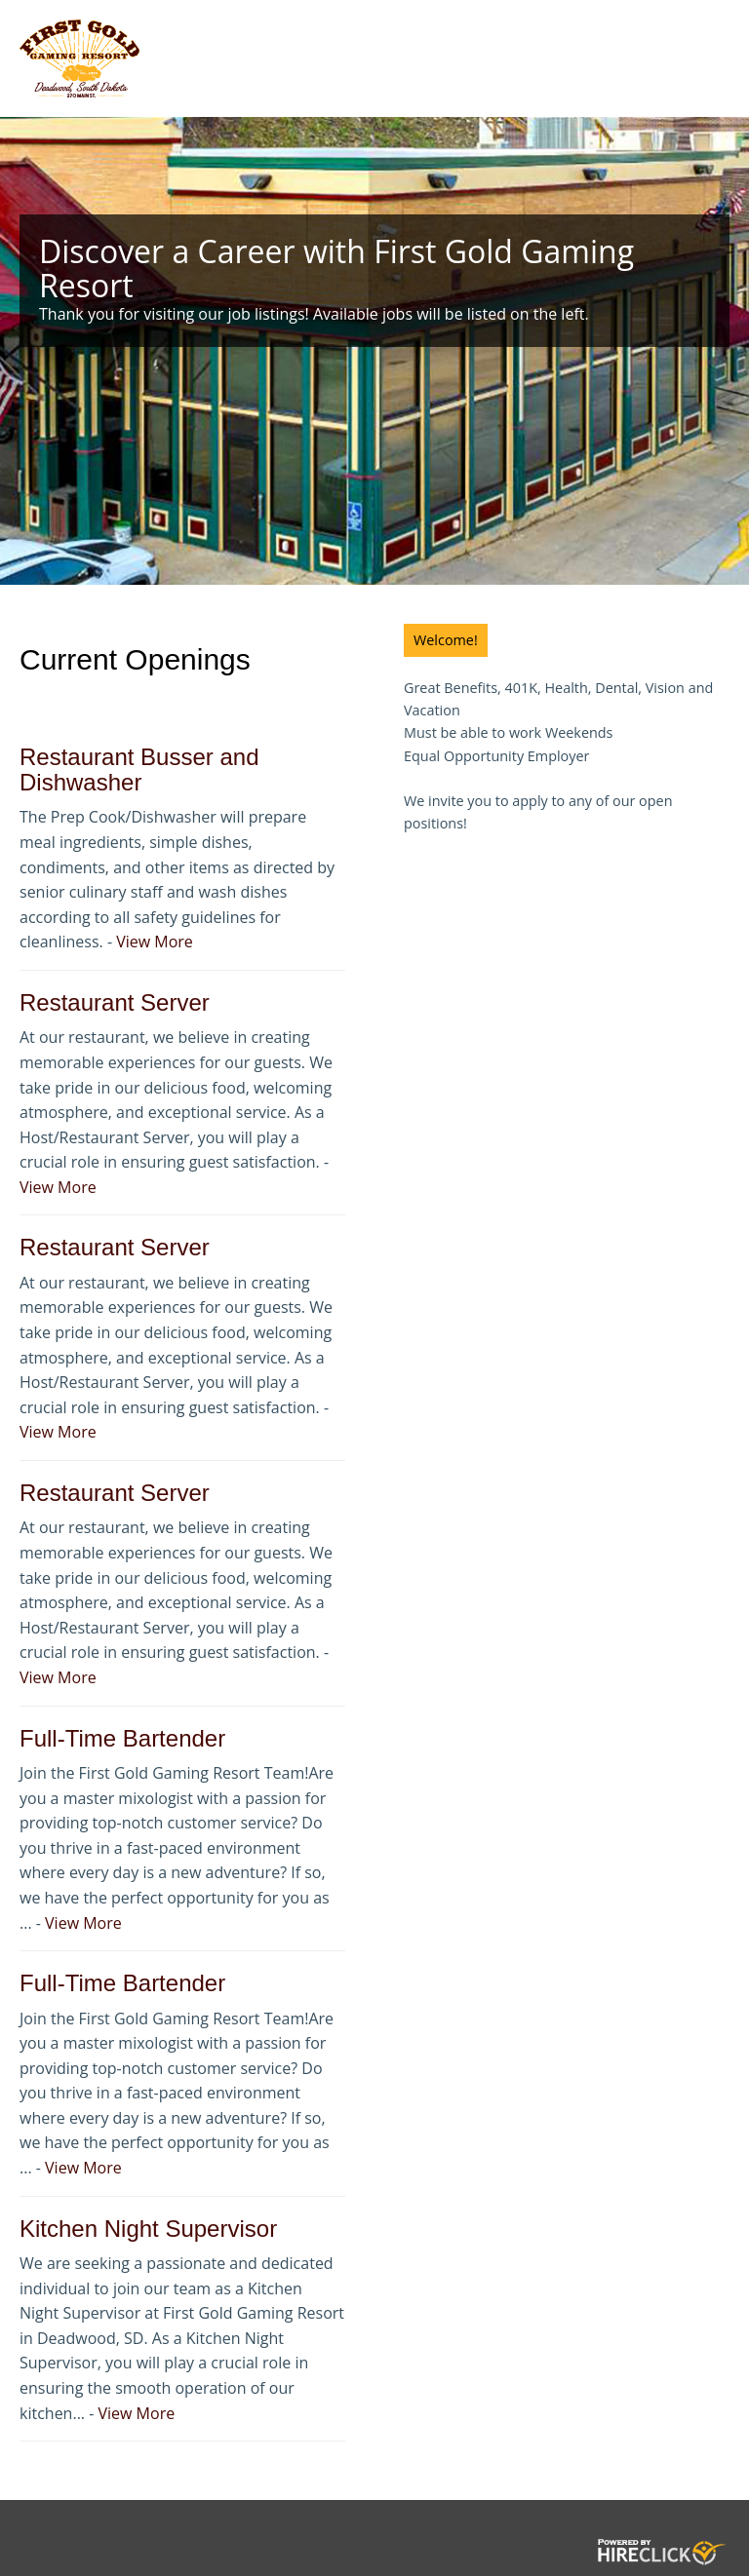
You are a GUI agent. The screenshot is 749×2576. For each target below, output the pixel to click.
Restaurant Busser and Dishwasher (139, 769)
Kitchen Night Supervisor (148, 2228)
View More (154, 941)
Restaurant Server (115, 1002)
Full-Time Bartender (122, 1738)
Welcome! (446, 640)
